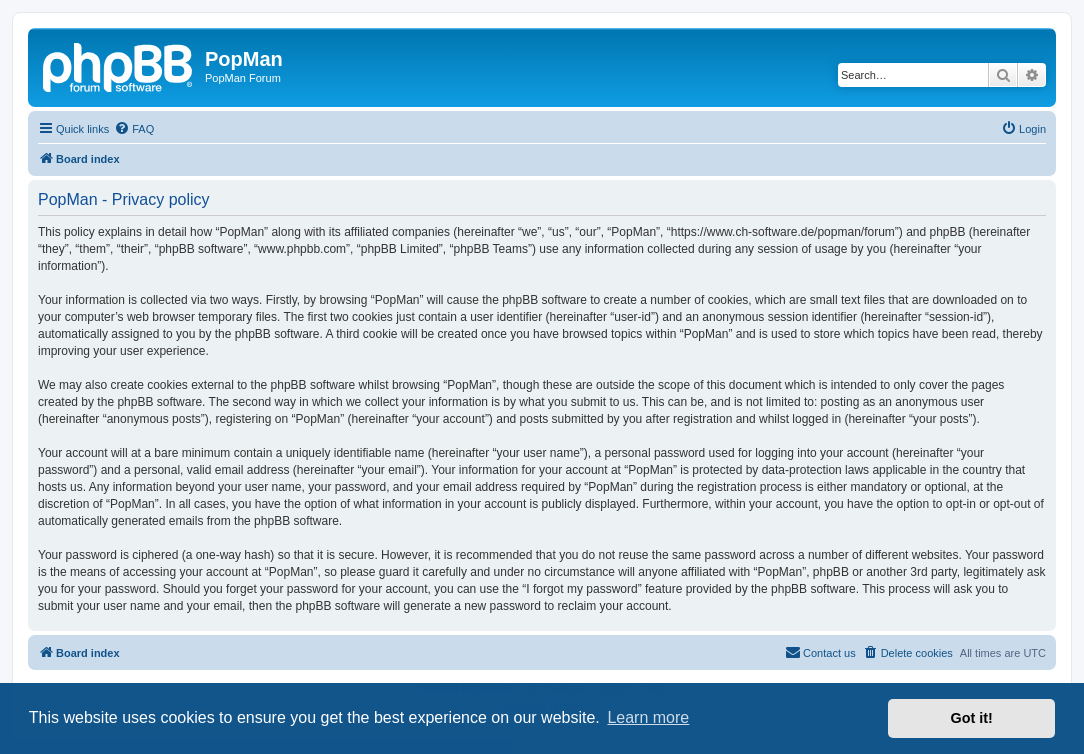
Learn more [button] (648, 717)
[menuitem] (134, 129)
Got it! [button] (972, 718)
